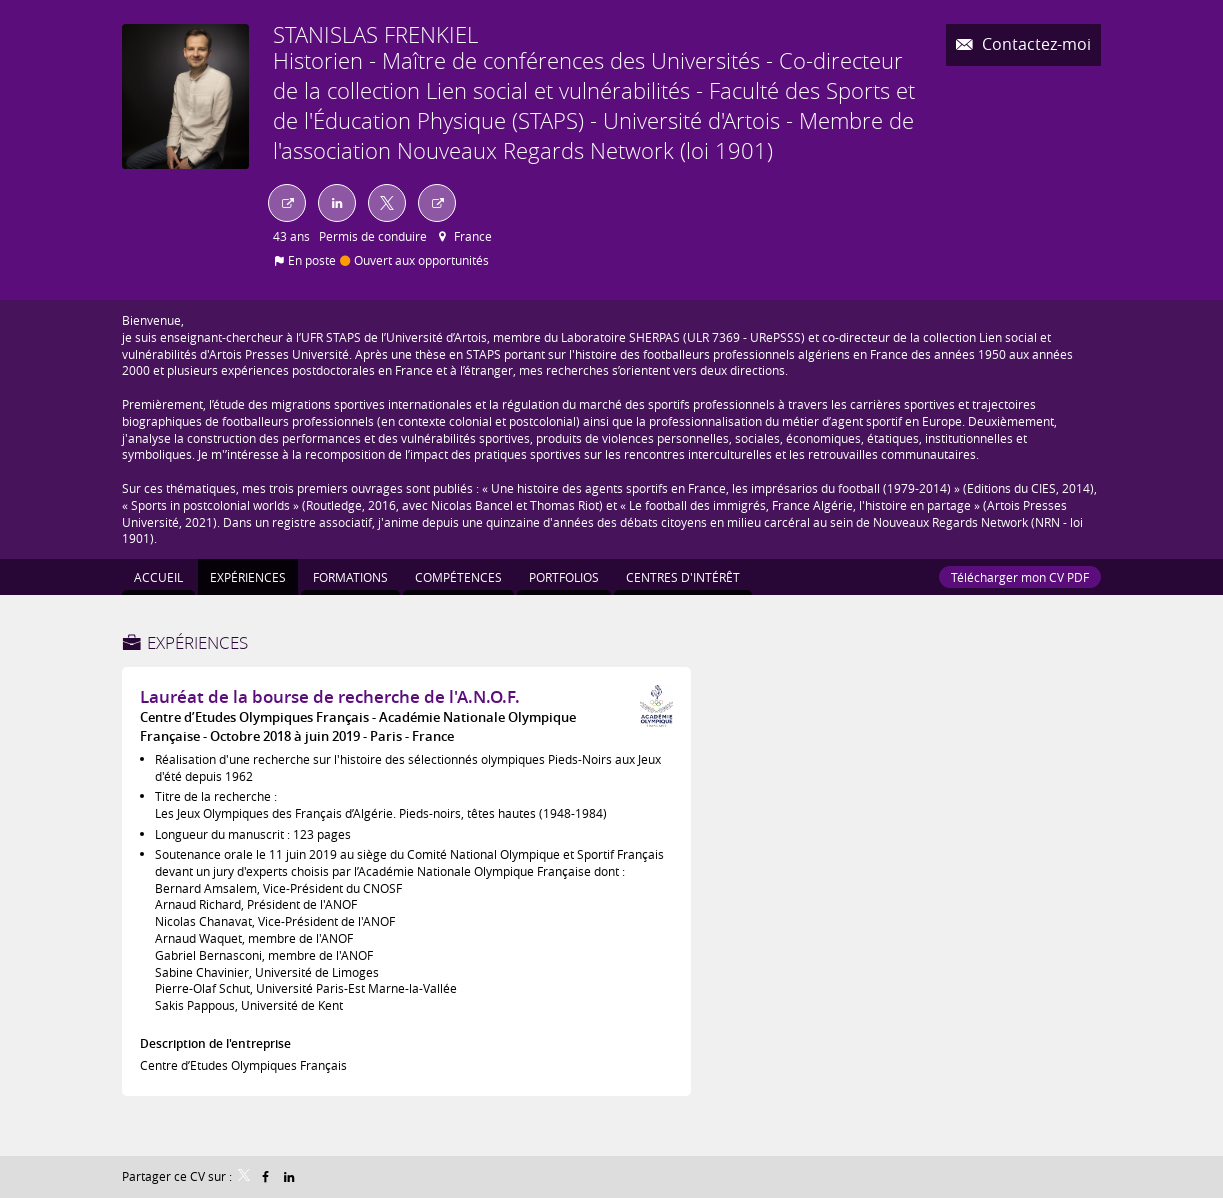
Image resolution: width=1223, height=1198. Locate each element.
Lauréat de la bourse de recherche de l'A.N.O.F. (330, 696)
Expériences (197, 642)
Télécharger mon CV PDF (1020, 577)
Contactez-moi (1034, 44)
